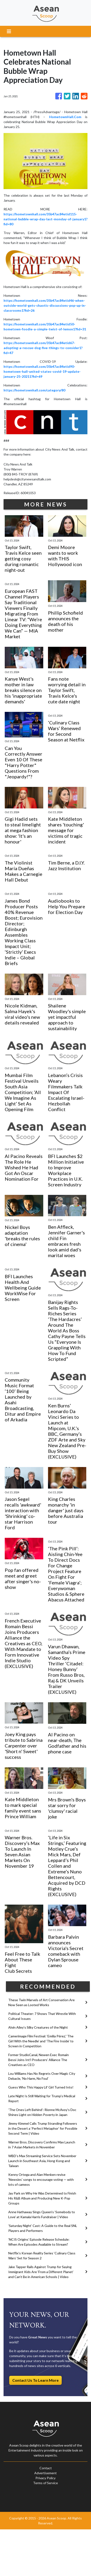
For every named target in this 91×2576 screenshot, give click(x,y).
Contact (45, 2468)
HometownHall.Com (65, 117)
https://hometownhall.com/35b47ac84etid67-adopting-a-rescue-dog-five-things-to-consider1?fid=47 (43, 348)
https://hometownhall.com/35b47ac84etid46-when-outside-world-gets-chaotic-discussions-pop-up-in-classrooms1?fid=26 (45, 305)
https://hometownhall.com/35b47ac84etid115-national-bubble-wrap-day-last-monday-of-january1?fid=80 (45, 219)
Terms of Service (45, 2483)
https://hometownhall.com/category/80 (34, 390)
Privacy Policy (45, 2478)
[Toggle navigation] (9, 31)
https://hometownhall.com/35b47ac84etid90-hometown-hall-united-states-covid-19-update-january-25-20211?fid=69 (42, 371)
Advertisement (45, 2473)
